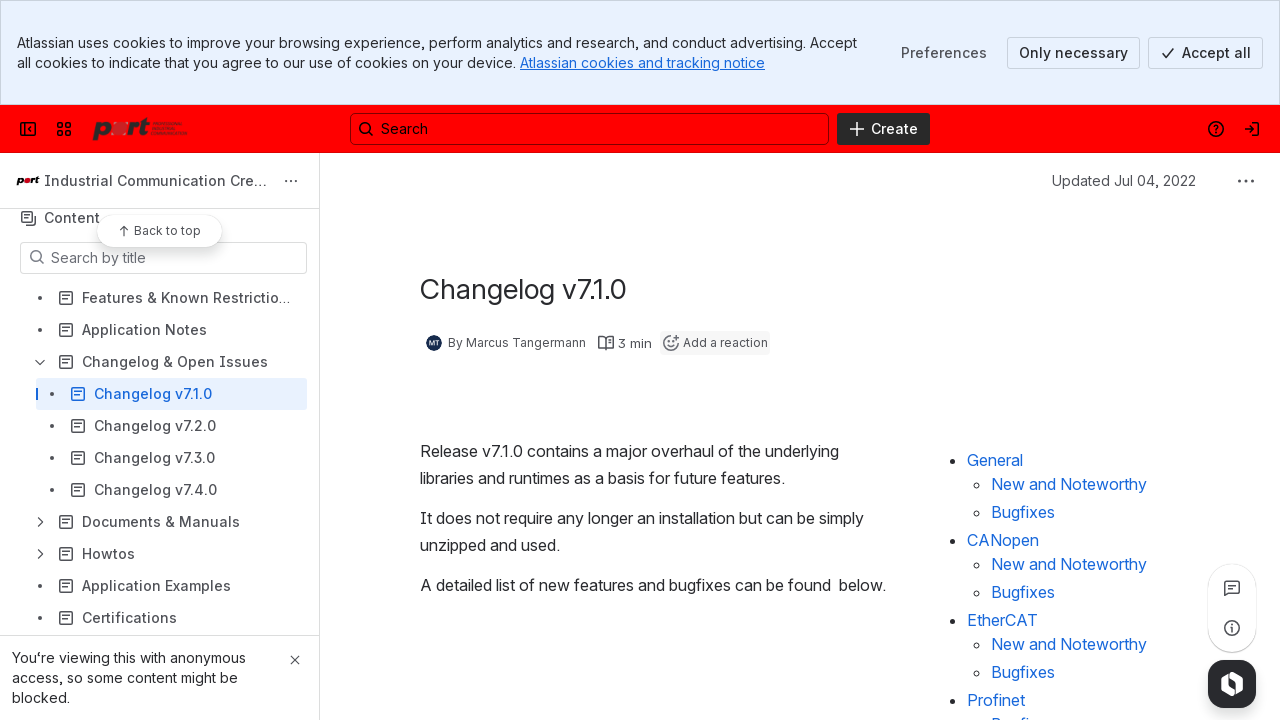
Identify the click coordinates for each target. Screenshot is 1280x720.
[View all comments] (1232, 588)
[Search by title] (175, 258)
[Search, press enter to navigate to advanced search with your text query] (589, 129)
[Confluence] (140, 129)
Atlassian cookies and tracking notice (642, 62)
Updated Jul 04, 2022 (1124, 180)
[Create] (883, 129)
